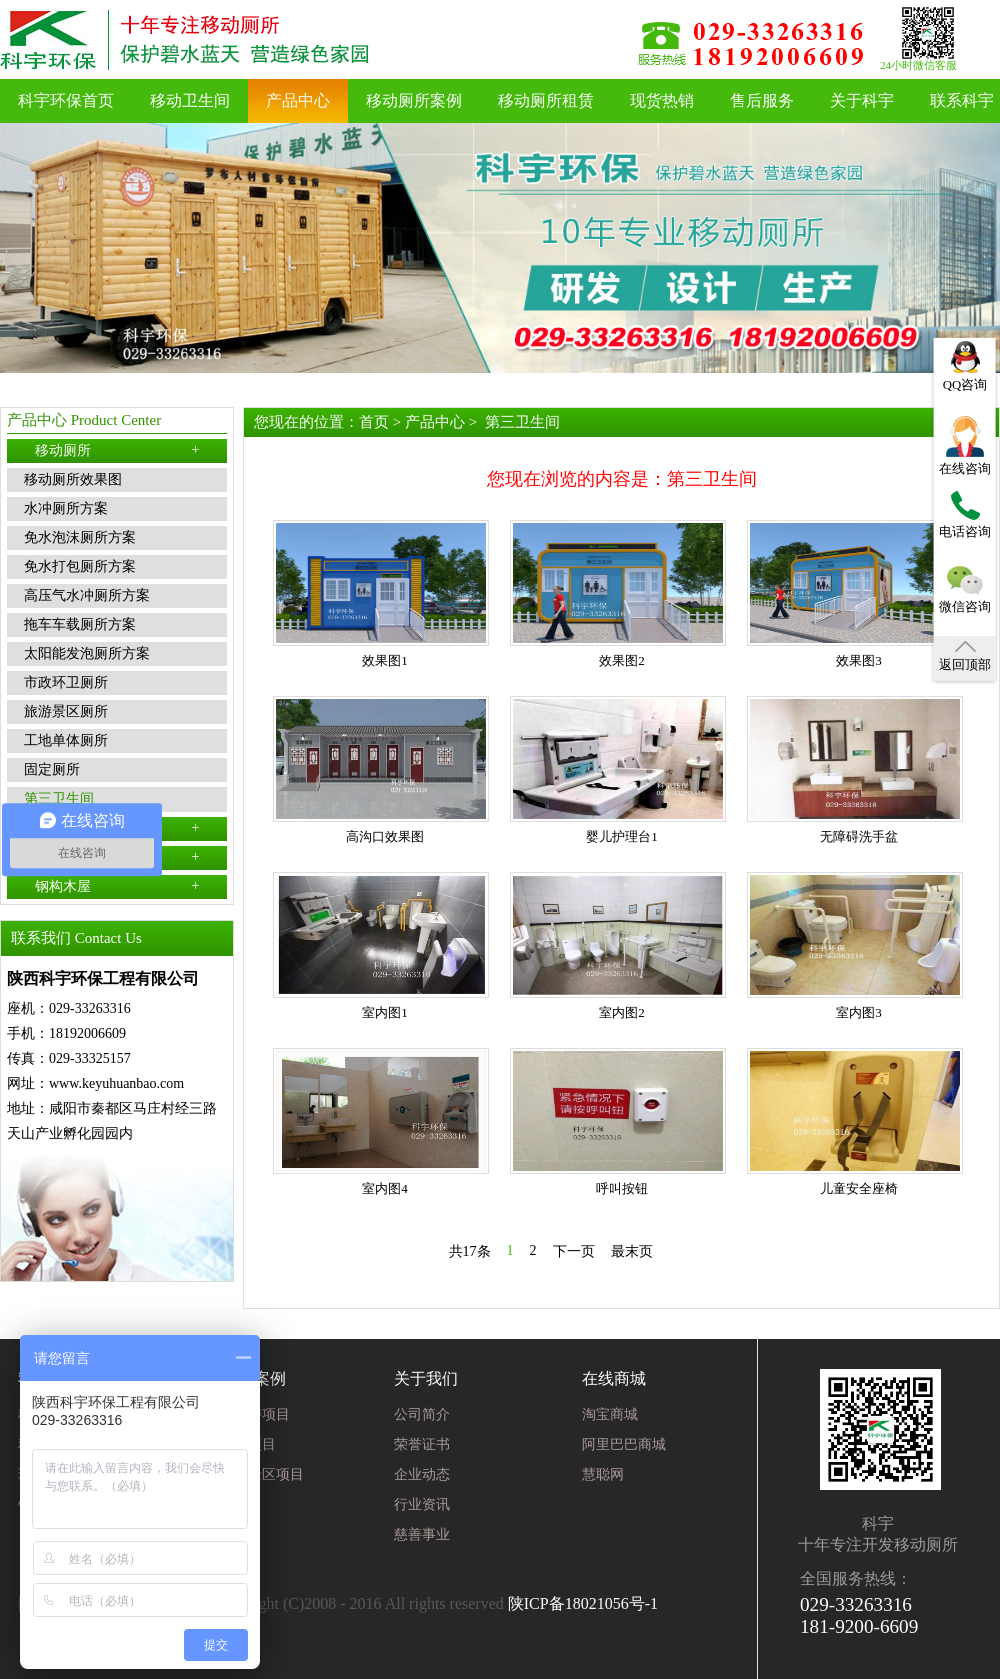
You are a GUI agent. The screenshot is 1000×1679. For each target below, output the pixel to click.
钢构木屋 (117, 886)
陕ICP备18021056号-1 (583, 1603)
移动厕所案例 (414, 100)
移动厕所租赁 (546, 100)
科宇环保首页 (66, 100)
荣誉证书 (422, 1444)
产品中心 (298, 100)
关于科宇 (862, 100)
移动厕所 (117, 450)
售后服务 (762, 100)
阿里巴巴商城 (624, 1444)
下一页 (574, 1251)
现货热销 (662, 100)
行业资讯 (422, 1504)
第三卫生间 (522, 422)
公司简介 (422, 1414)
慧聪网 (603, 1474)
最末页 (632, 1251)
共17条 (470, 1251)
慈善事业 (422, 1534)
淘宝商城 (610, 1414)
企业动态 (422, 1474)
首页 (374, 422)
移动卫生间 (190, 100)
